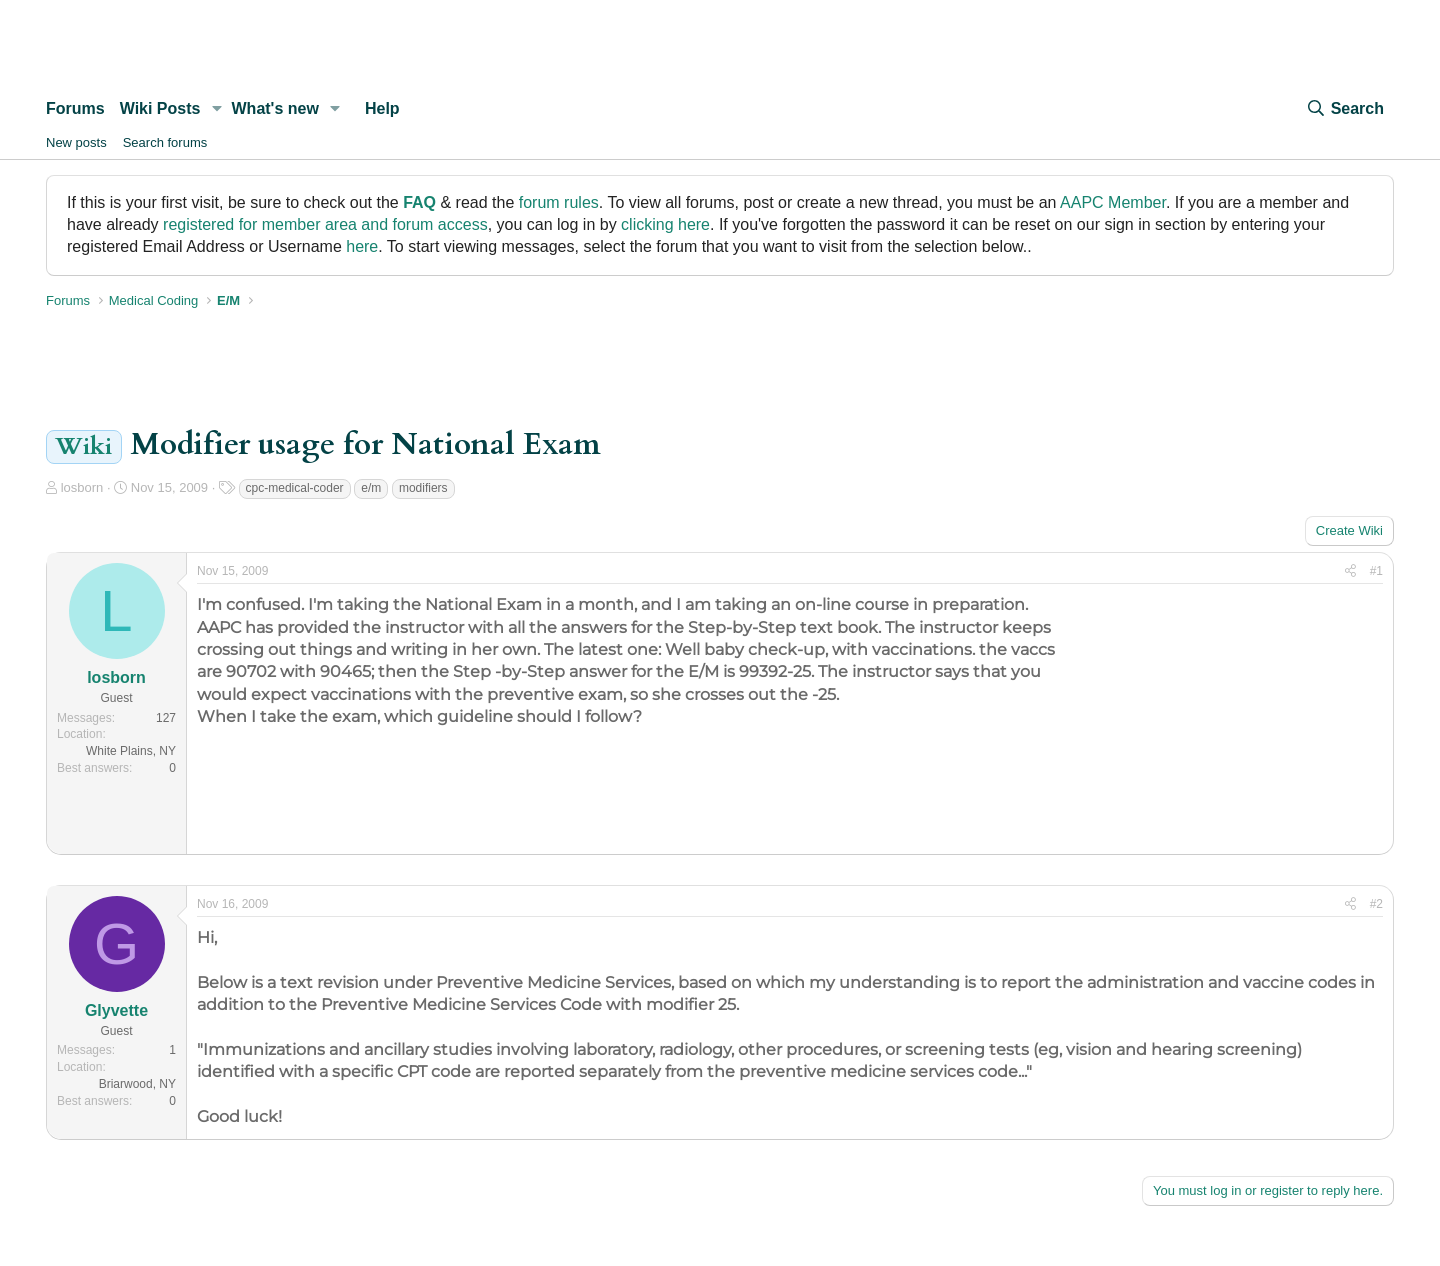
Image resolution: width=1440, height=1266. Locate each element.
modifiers (423, 488)
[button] (216, 109)
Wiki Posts (160, 108)
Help (382, 108)
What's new (275, 108)
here (362, 246)
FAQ (419, 202)
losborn (82, 487)
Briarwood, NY (137, 1084)
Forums (75, 108)
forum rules (559, 202)
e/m (371, 488)
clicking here (665, 224)
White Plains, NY (131, 751)
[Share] (1350, 571)
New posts (76, 142)
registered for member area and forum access (325, 224)
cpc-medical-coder (295, 488)
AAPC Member (1113, 202)
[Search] (1345, 109)
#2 (1376, 904)
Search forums (165, 142)
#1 (1376, 571)
